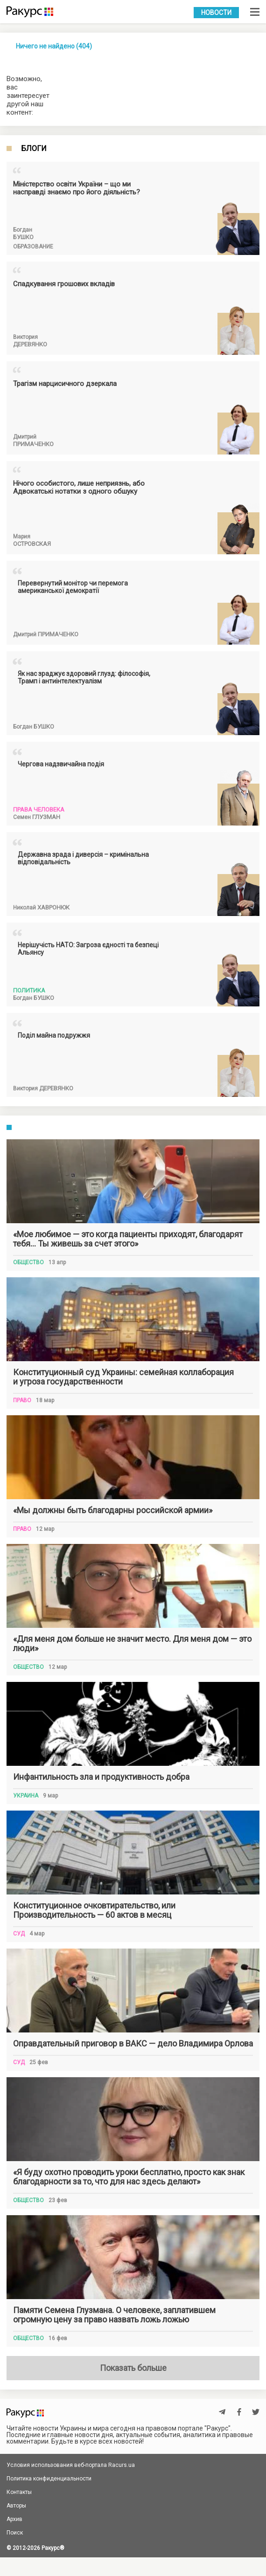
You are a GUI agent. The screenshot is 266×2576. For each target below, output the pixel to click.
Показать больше (133, 2368)
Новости (216, 12)
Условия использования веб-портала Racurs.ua (71, 2465)
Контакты (19, 2492)
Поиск (15, 2532)
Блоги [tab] (34, 148)
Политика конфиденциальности (49, 2478)
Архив (14, 2519)
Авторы (16, 2505)
